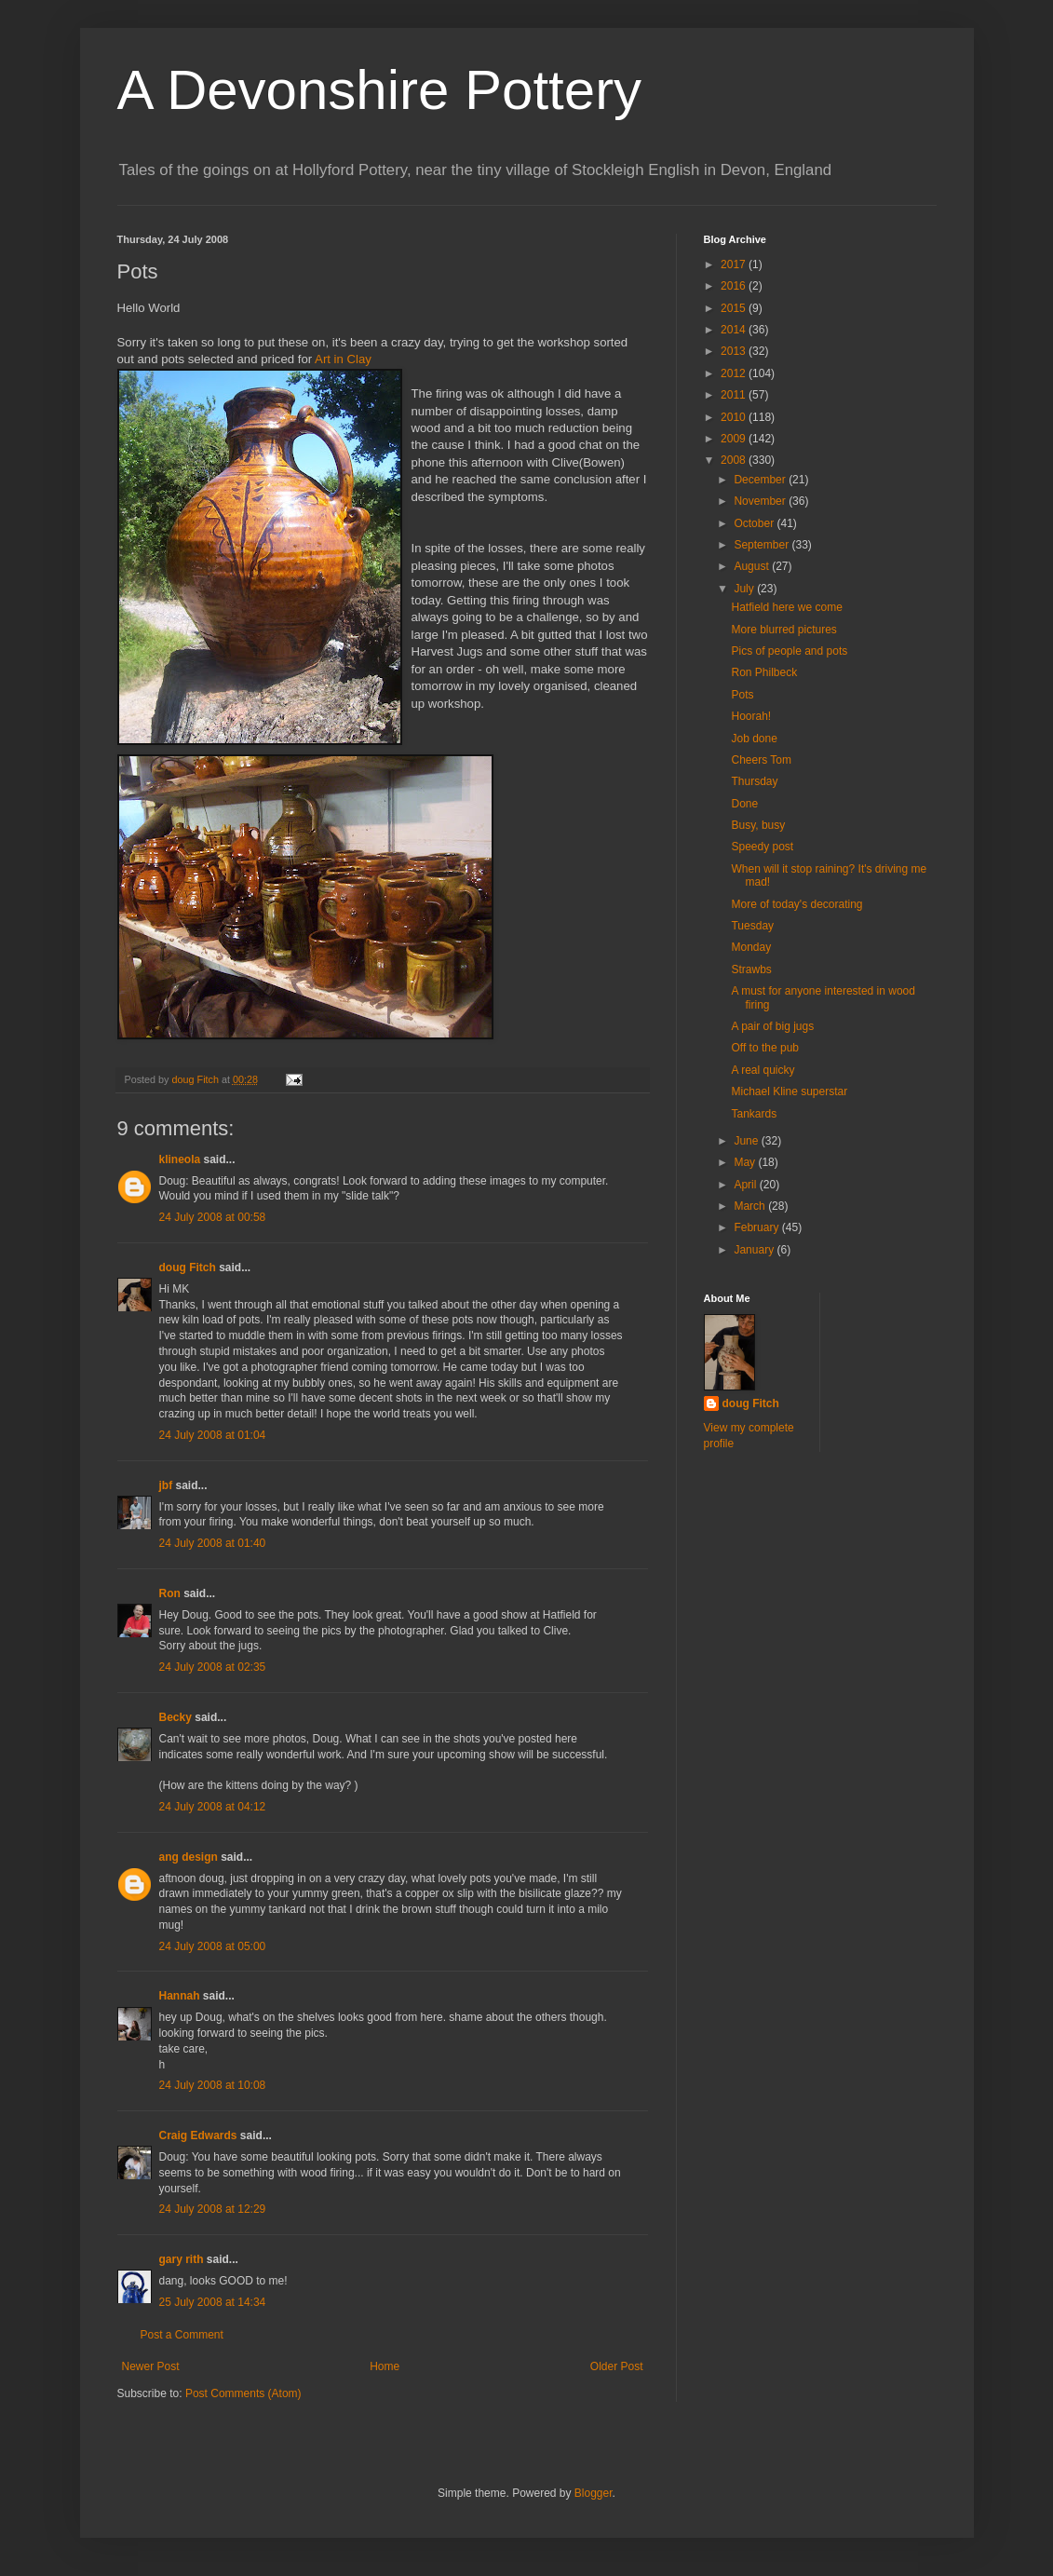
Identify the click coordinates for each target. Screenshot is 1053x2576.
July (745, 588)
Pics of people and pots (789, 651)
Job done (753, 738)
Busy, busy (758, 825)
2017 (735, 264)
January (755, 1249)
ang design (188, 1857)
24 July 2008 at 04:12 (212, 1806)
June (747, 1140)
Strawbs (751, 969)
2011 (735, 394)
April (746, 1184)
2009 (735, 438)
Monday (751, 947)
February (757, 1227)
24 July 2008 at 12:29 (212, 2209)
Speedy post (762, 846)
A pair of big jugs (772, 1026)
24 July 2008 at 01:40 (212, 1543)
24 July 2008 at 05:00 (212, 1946)
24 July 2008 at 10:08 (212, 2085)
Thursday (754, 781)
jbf (166, 1485)
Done (744, 803)
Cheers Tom (760, 759)
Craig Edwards (198, 2135)
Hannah (179, 1995)
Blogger (593, 2493)
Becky (175, 1717)
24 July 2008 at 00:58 (212, 1217)
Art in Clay (343, 359)
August (753, 566)
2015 (735, 308)
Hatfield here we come (786, 607)
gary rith (181, 2259)
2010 (735, 417)
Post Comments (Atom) (243, 2393)
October (755, 523)
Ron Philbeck (764, 672)
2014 (735, 329)
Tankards (753, 1113)
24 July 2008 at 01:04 (212, 1435)
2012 (735, 373)
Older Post (616, 2366)
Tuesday (752, 925)
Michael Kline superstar (789, 1091)
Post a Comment (182, 2334)
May (746, 1162)
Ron (170, 1593)
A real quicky (762, 1070)
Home (384, 2366)
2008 (735, 460)
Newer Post (151, 2366)
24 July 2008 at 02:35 (212, 1667)
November (761, 501)
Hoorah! (751, 716)
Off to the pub (765, 1047)
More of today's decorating (796, 904)
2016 (735, 285)
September (762, 544)
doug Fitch (187, 1267)
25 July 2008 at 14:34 (212, 2302)
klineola (180, 1159)
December (761, 479)
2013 (735, 351)
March (751, 1206)
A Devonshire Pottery (379, 90)
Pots (742, 694)
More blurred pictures (783, 629)
